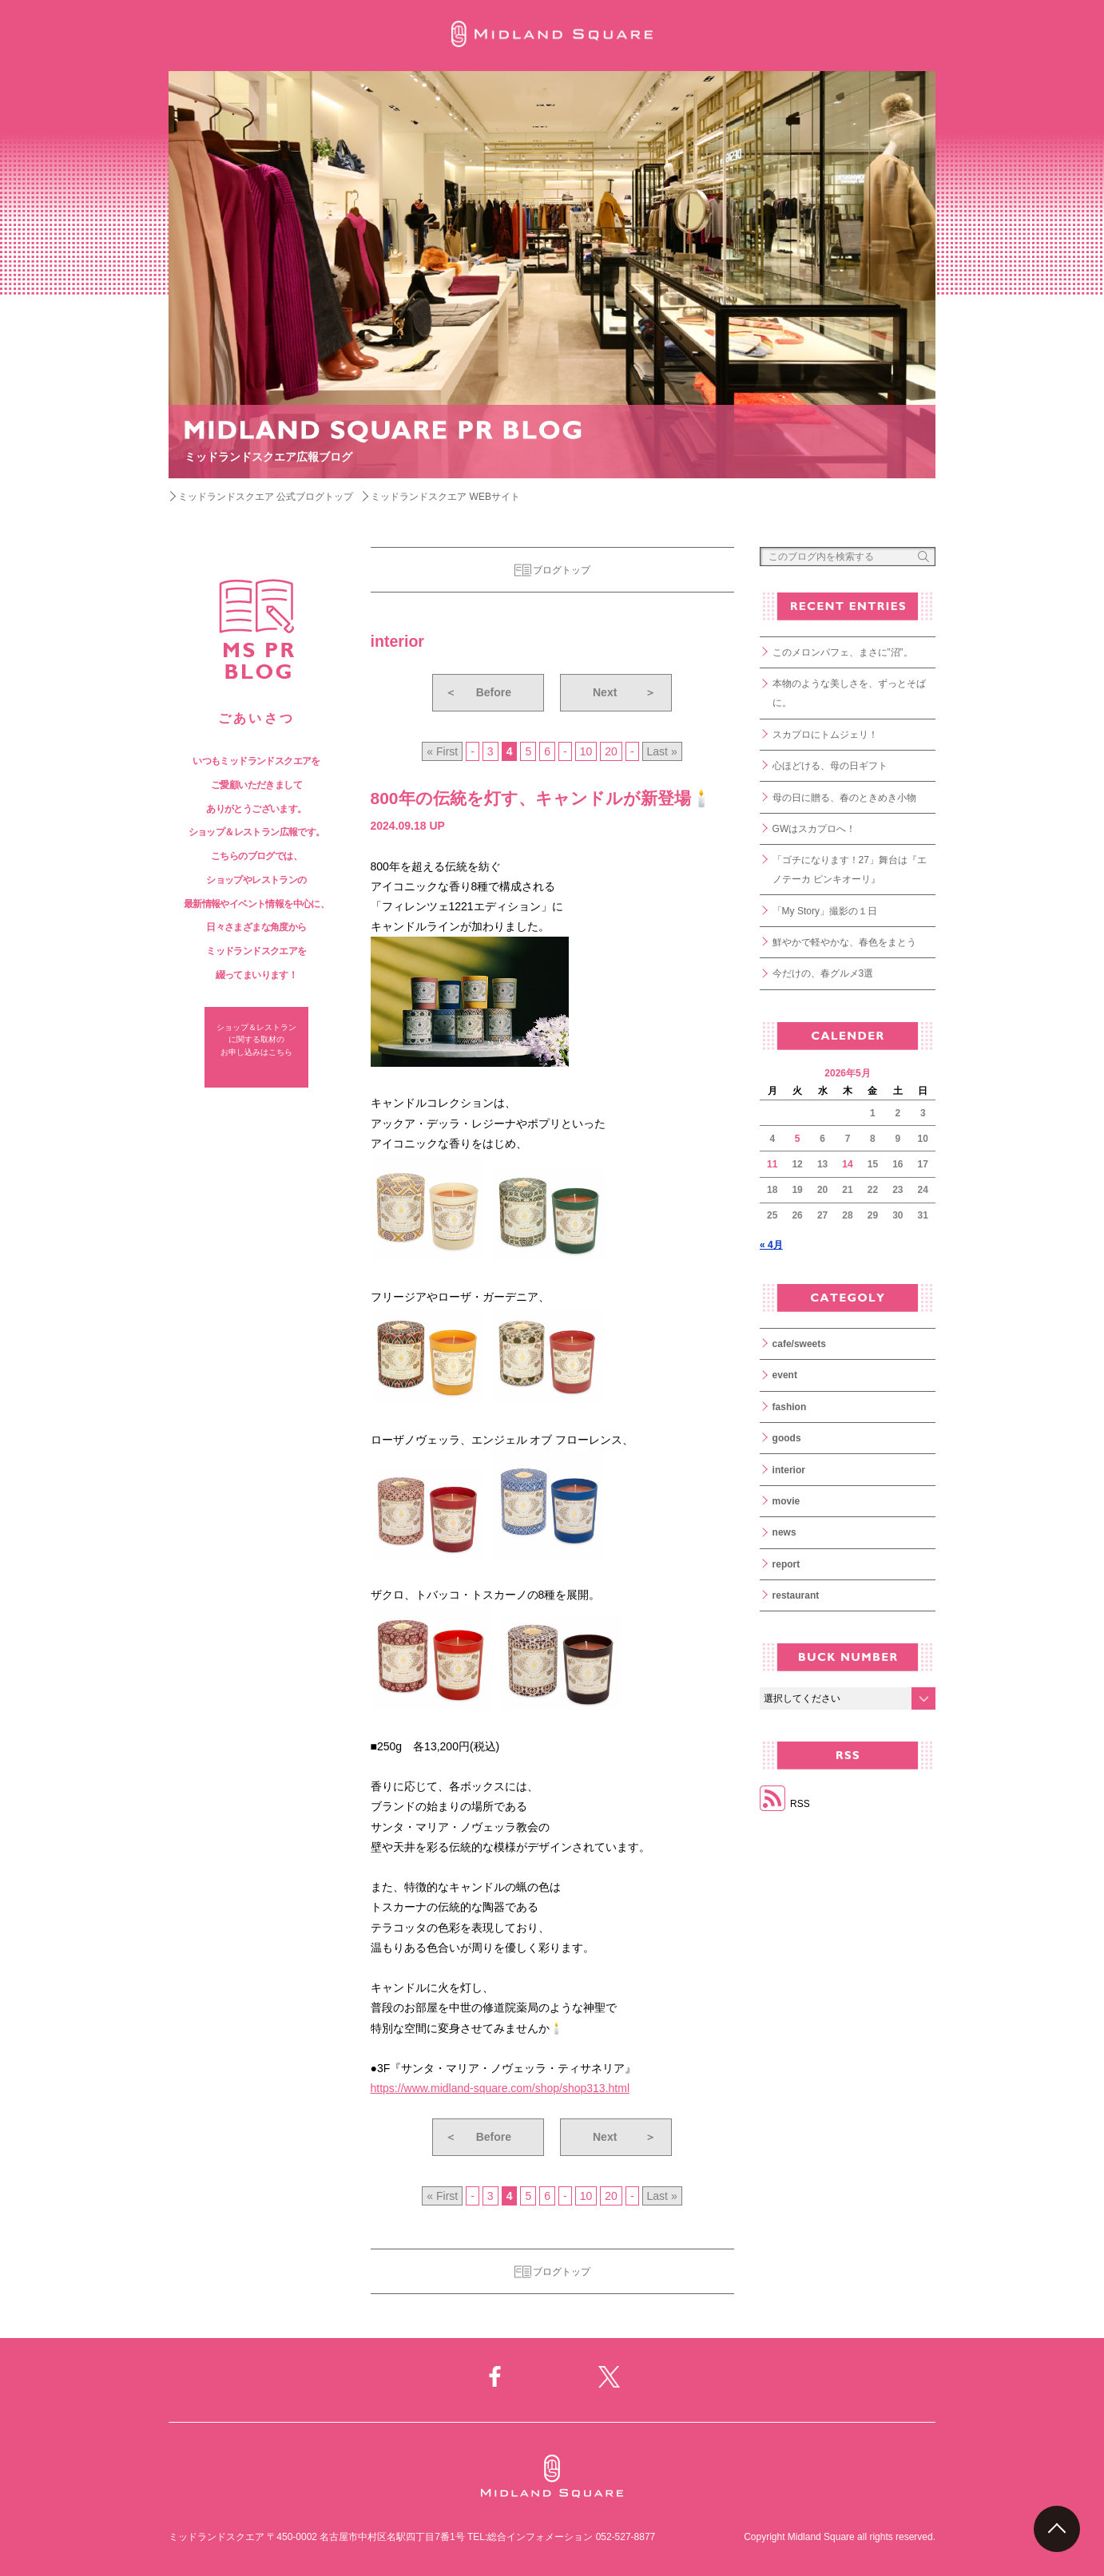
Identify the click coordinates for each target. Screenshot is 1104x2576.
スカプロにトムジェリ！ (825, 734)
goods (786, 1438)
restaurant (796, 1595)
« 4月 (771, 1244)
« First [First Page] (442, 751)
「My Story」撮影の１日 (824, 911)
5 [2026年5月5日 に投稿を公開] (797, 1138)
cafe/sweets (799, 1343)
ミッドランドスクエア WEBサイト (445, 496)
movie (786, 1501)
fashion (789, 1407)
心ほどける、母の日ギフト (830, 765)
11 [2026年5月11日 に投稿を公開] (772, 1164)
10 (586, 751)
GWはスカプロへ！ (814, 828)
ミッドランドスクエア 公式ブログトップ (265, 496)
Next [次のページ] (624, 692)
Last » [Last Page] (662, 751)
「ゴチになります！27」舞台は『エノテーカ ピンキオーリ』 (849, 869)
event (784, 1375)
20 (611, 751)
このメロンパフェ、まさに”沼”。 (842, 652)
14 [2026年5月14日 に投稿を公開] (847, 1164)
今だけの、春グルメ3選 (823, 973)
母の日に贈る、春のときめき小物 (844, 797)
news (784, 1532)
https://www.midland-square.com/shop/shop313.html (500, 2088)
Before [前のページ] (478, 692)
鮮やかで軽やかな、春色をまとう (844, 942)
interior (788, 1470)
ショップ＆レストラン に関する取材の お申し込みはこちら (256, 1039)
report (786, 1564)
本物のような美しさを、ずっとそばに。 (849, 693)
